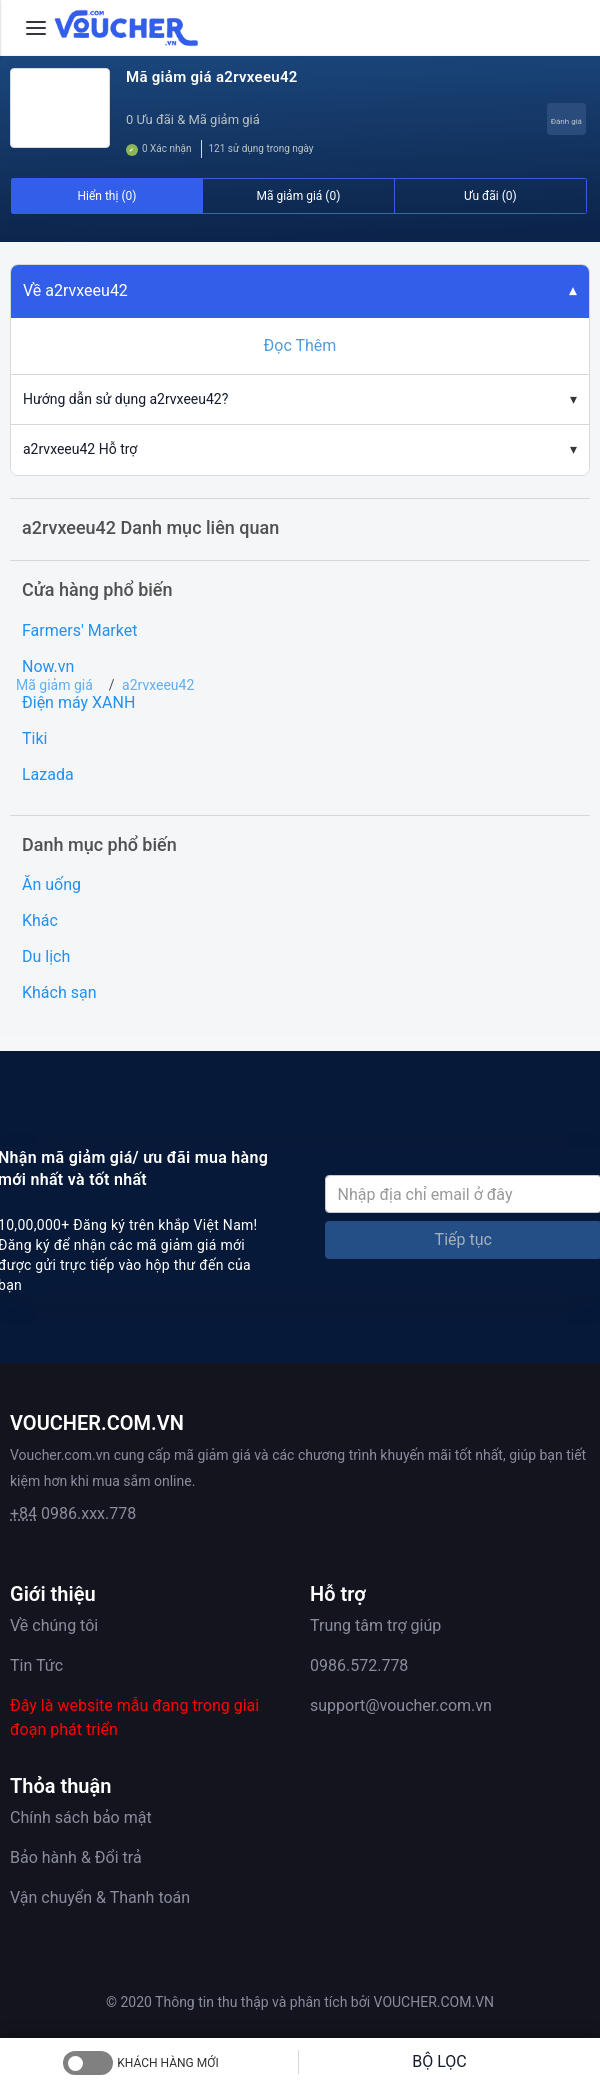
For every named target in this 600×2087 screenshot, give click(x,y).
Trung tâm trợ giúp (375, 1625)
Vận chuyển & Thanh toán (100, 1897)
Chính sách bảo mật (81, 1817)
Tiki (34, 738)
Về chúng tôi (54, 1625)
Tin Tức (36, 1665)
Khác (40, 920)
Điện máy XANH (78, 702)
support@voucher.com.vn (401, 1705)
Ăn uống (51, 884)
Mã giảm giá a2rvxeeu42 (212, 77)
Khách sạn (59, 992)
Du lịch (46, 956)
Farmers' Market (79, 630)
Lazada (48, 774)
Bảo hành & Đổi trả (76, 1857)
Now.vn (48, 666)
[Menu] (36, 28)
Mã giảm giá (54, 685)
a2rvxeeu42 (158, 685)
